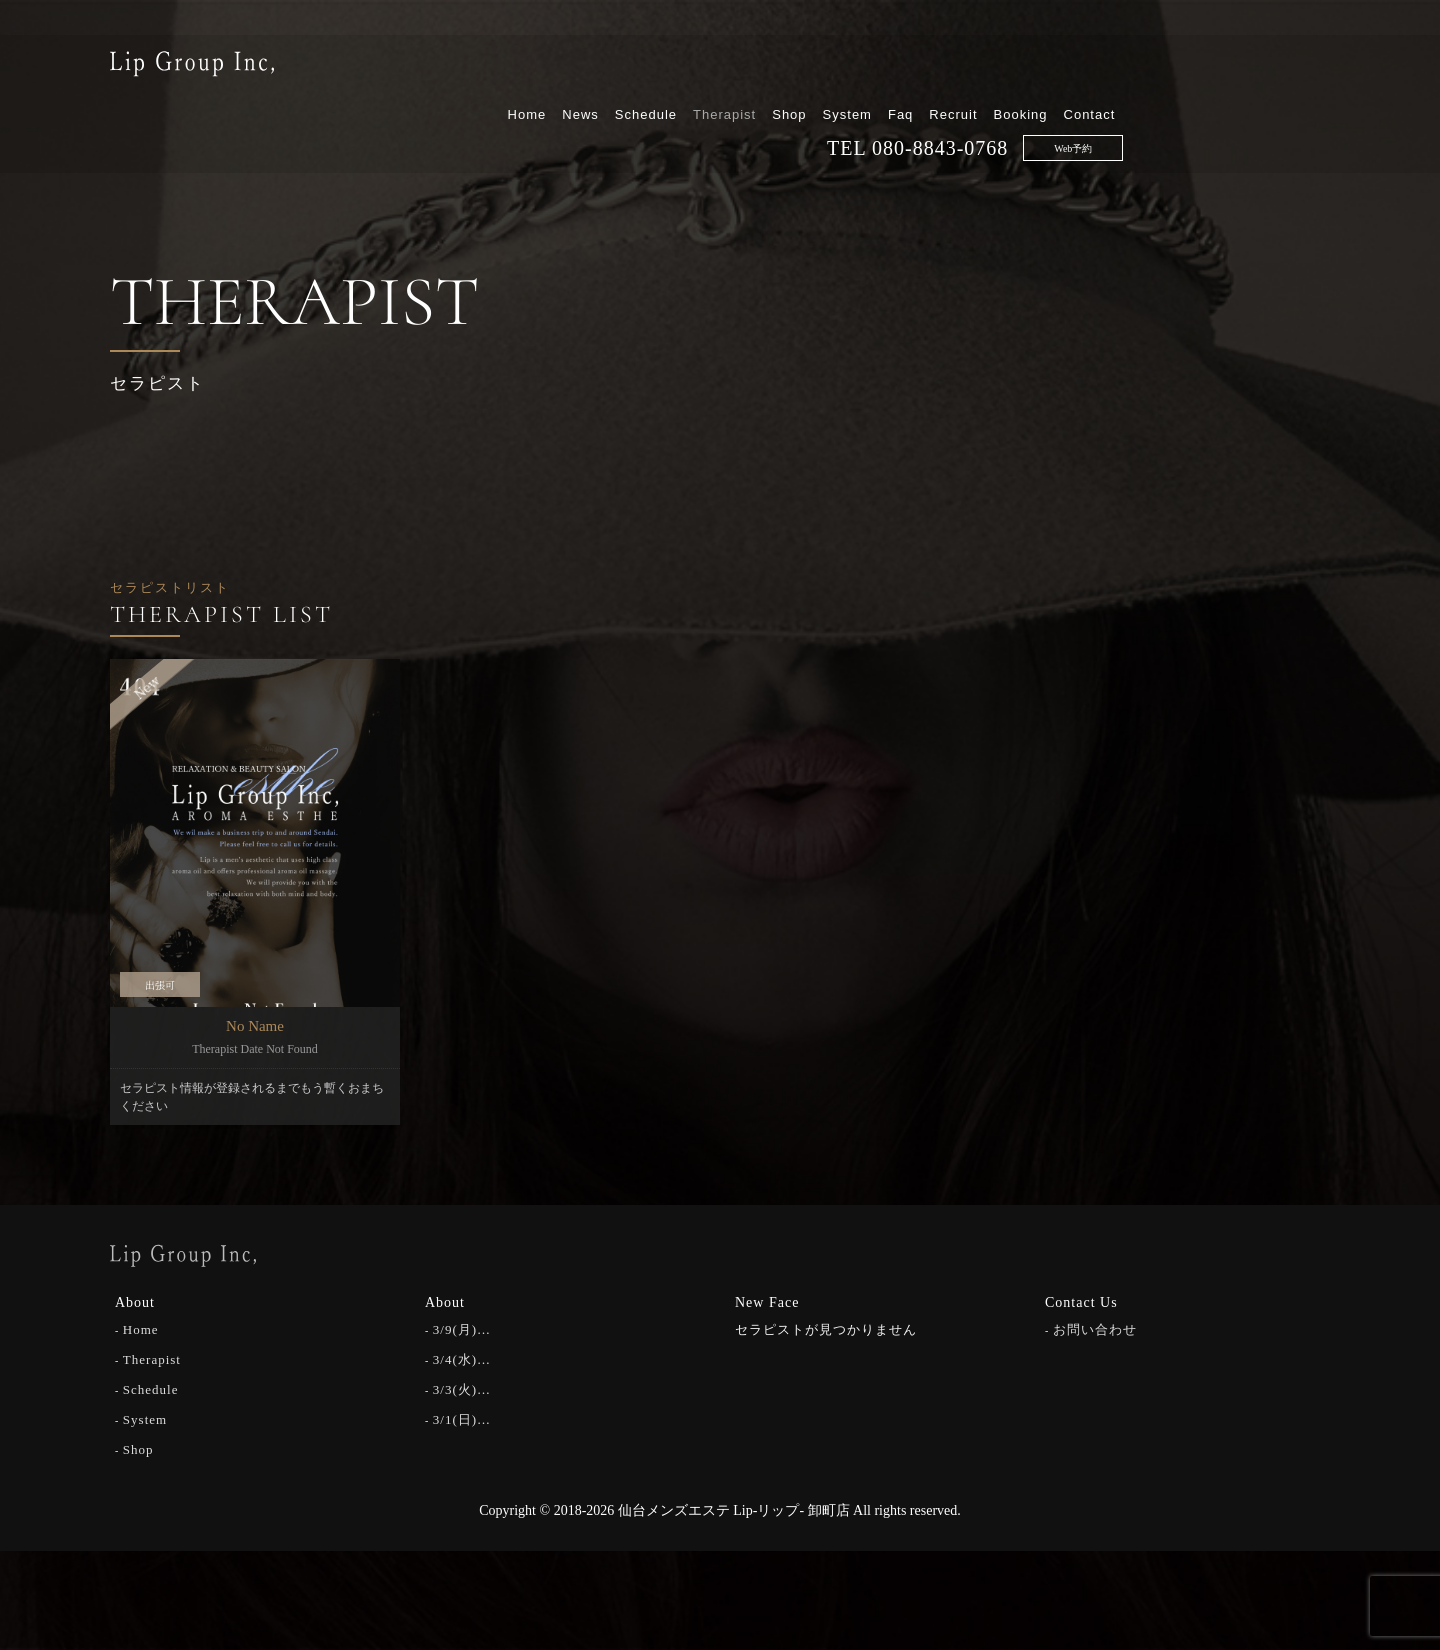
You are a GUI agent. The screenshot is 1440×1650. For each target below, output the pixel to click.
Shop (996, 67)
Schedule (852, 67)
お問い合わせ (1095, 1328)
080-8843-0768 (1147, 101)
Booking (1227, 67)
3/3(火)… (462, 1388)
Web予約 (1280, 101)
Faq (1107, 67)
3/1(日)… (462, 1418)
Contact (1296, 67)
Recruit (1160, 67)
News (787, 67)
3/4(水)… (462, 1358)
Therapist (931, 67)
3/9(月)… (462, 1328)
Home (733, 67)
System (1053, 67)
